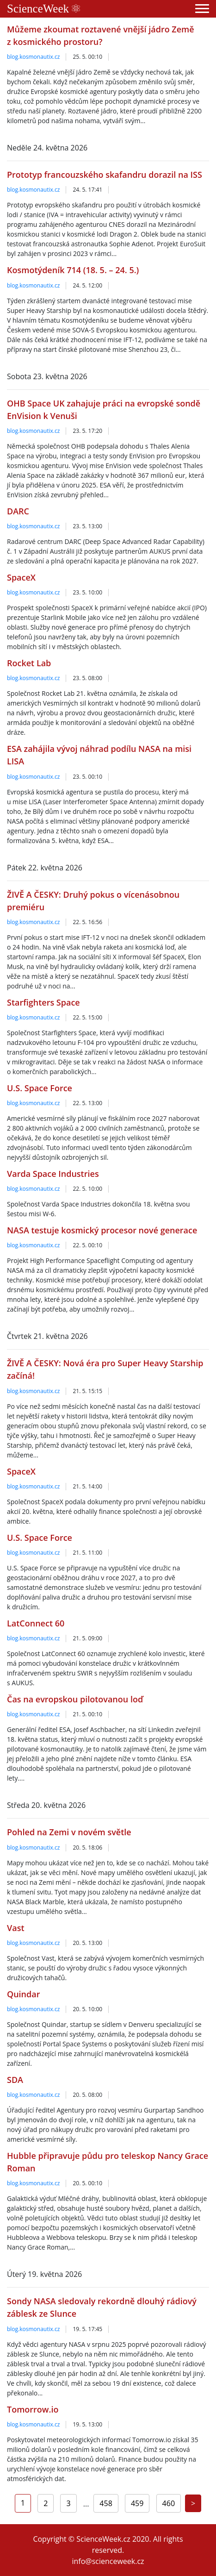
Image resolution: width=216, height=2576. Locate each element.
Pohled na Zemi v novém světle (69, 1832)
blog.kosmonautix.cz (33, 57)
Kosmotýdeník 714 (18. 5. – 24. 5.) (73, 269)
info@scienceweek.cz (108, 2561)
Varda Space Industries (53, 1173)
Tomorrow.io (32, 2409)
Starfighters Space (43, 1002)
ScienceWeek (43, 8)
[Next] (193, 2503)
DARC (18, 511)
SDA (15, 2079)
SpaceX (21, 577)
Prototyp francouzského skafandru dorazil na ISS (104, 174)
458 (105, 2503)
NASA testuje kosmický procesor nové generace (102, 1230)
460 (168, 2503)
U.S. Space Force (39, 1088)
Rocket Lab (29, 663)
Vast (16, 1927)
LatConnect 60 (35, 1623)
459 (137, 2503)
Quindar (23, 1994)
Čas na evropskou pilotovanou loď (75, 1699)
